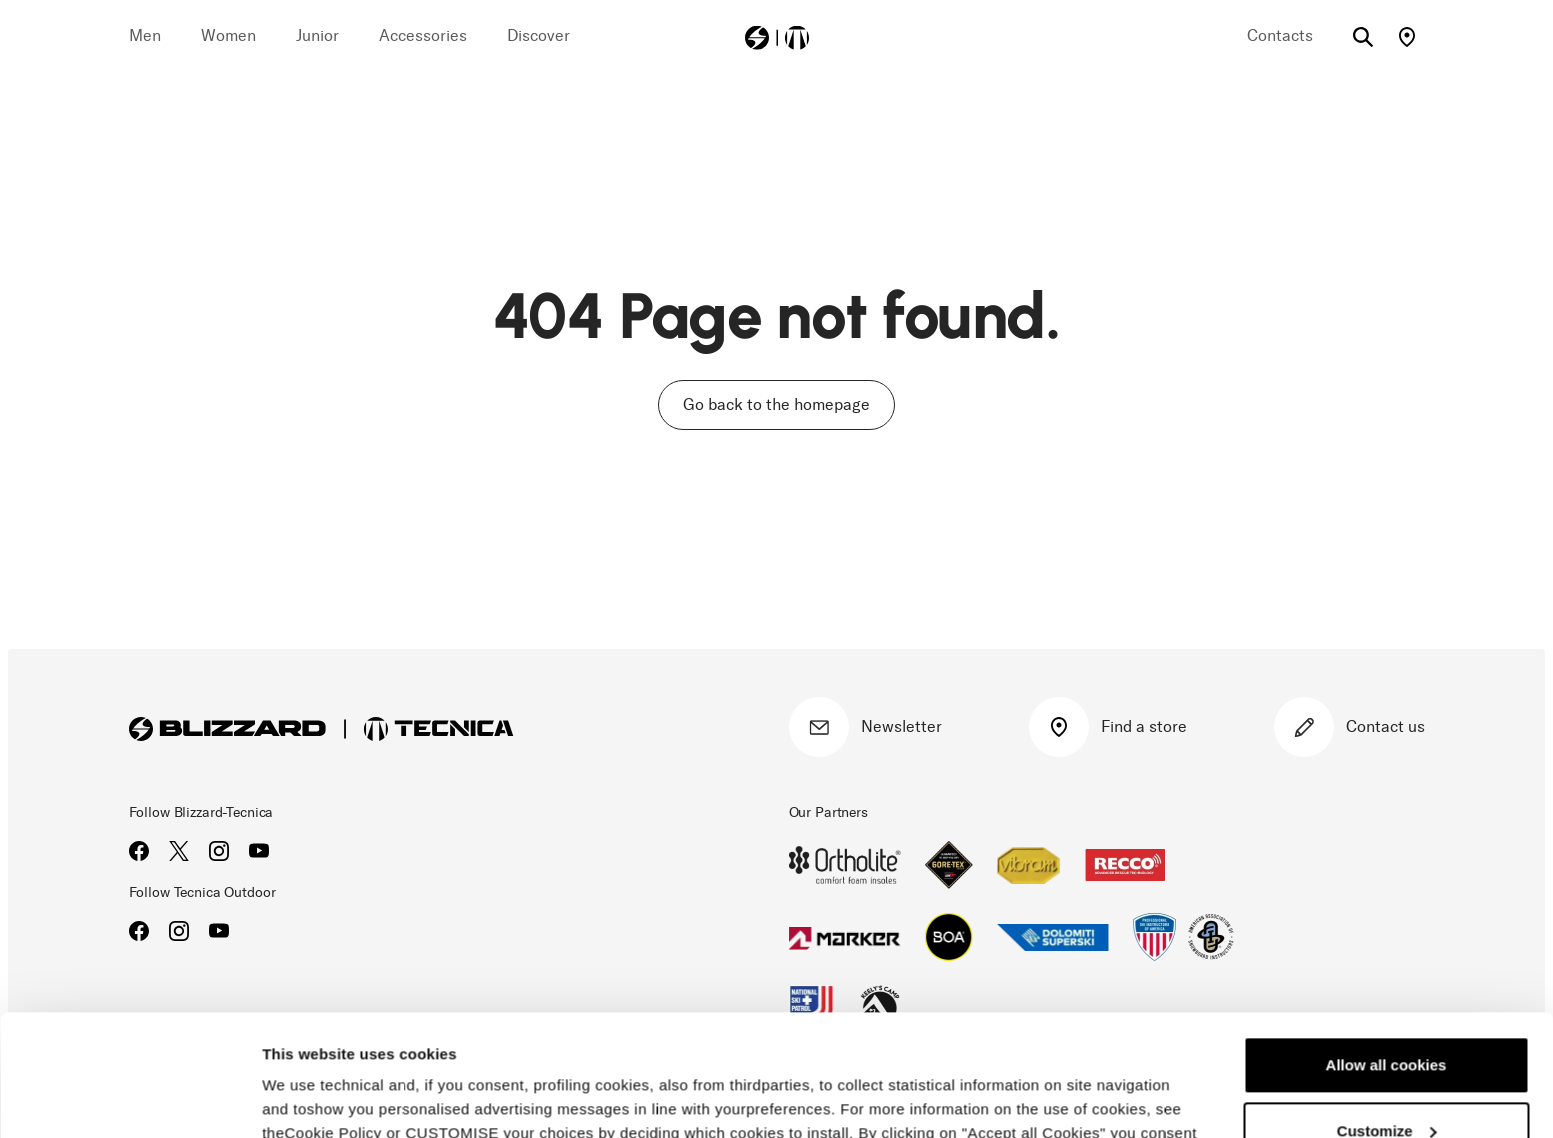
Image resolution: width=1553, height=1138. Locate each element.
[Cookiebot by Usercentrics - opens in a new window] (129, 1099)
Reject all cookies (1386, 1082)
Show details (308, 1098)
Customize (1387, 1016)
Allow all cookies (1386, 951)
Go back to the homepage (776, 404)
